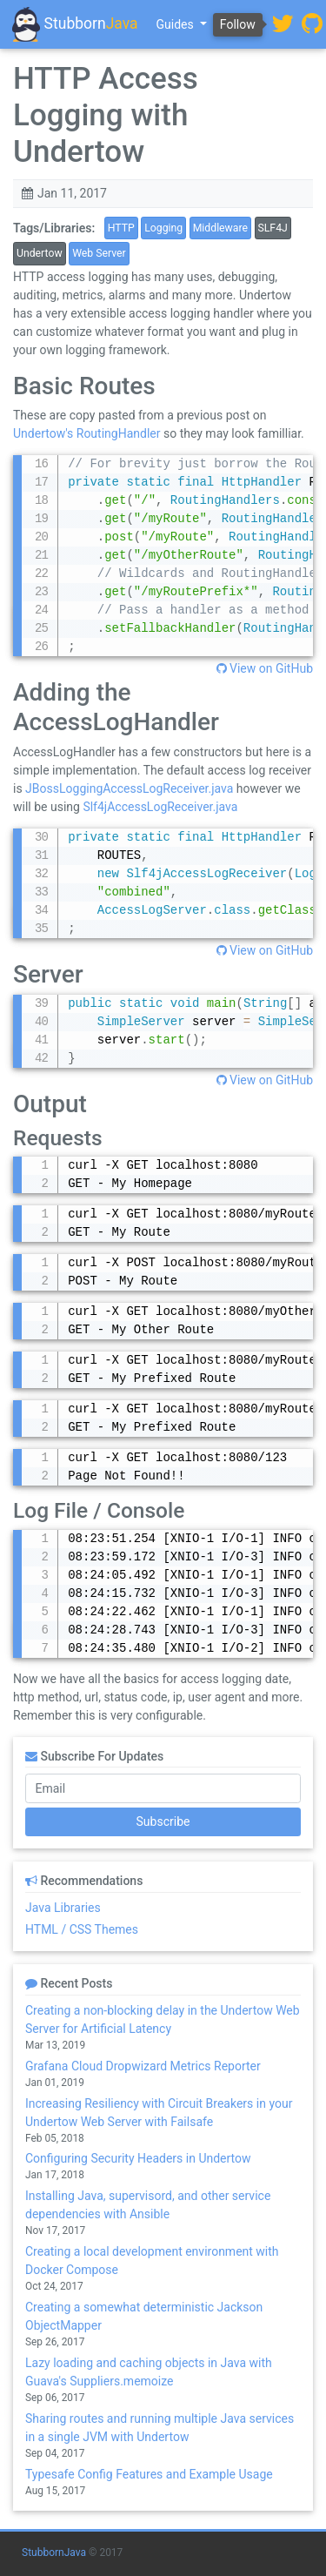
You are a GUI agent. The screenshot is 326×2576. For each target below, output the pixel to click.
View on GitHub (264, 668)
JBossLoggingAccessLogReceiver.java (129, 788)
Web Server (99, 253)
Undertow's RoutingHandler (86, 433)
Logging (163, 228)
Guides (176, 24)
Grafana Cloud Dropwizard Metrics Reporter (143, 2066)
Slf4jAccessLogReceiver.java (160, 807)
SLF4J (273, 228)
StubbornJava (54, 2552)
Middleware (220, 228)
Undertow (40, 253)
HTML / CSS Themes (81, 1929)
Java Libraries (63, 1908)
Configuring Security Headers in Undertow (138, 2158)
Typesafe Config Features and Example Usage (149, 2474)
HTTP (121, 228)
